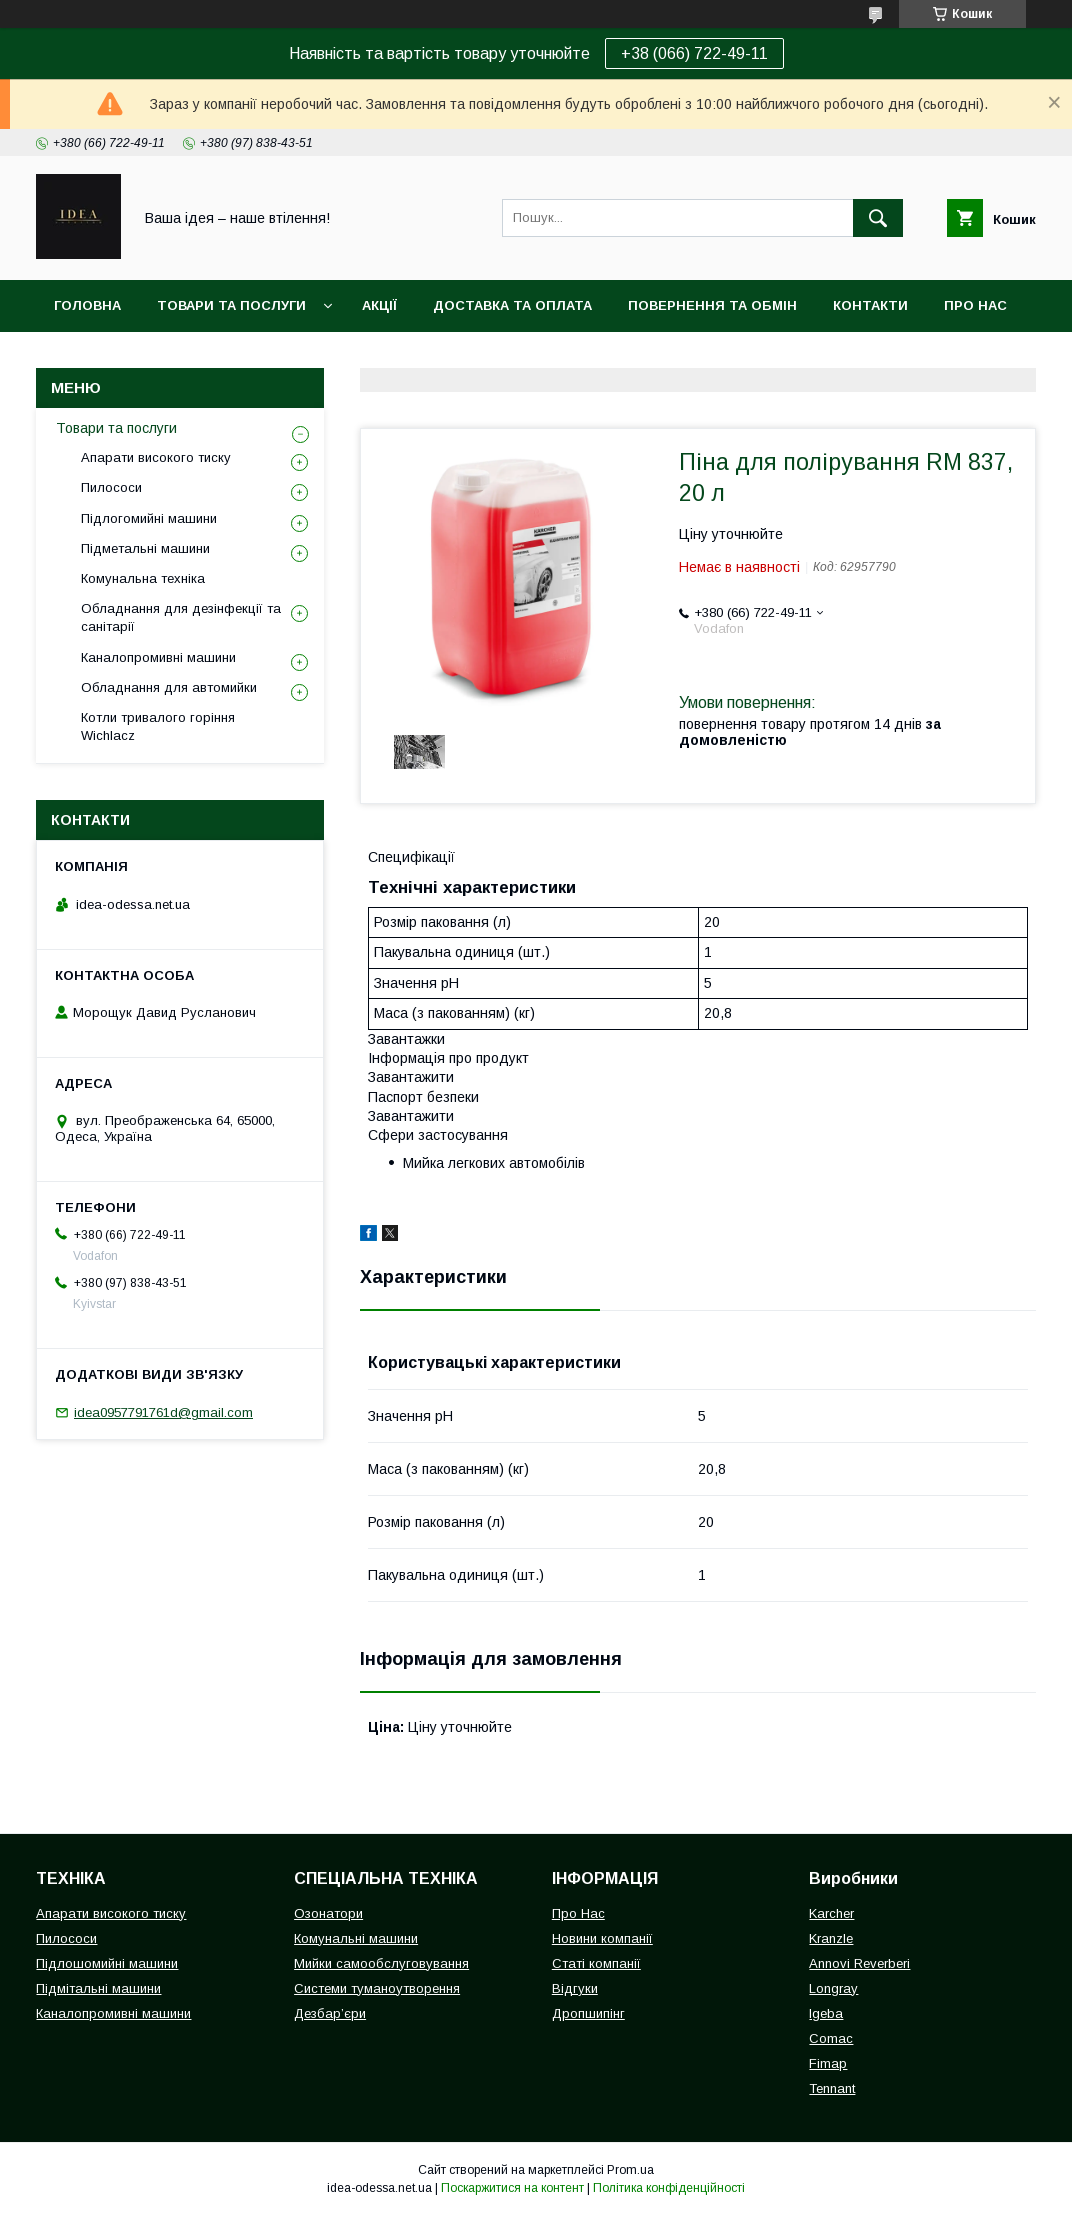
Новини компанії (602, 1938)
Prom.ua (630, 2170)
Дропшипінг (588, 2013)
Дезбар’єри (330, 2013)
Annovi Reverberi (859, 1963)
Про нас (975, 305)
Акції (379, 305)
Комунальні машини (356, 1938)
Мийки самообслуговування (381, 1963)
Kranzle (831, 1938)
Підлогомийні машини (149, 518)
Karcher (831, 1913)
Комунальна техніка (143, 578)
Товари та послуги (231, 305)
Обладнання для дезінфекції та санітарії (181, 617)
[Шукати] (878, 218)
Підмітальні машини (98, 1988)
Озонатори (328, 1913)
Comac (831, 2038)
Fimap (828, 2063)
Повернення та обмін (712, 305)
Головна (87, 305)
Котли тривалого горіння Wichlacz (158, 726)
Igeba (826, 2013)
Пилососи (111, 487)
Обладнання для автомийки (169, 687)
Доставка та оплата (512, 305)
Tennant (832, 2088)
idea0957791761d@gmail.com (163, 1412)
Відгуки (575, 1988)
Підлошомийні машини (107, 1963)
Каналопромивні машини (158, 657)
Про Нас (578, 1913)
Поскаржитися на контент (512, 2188)
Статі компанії (596, 1963)
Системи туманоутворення (377, 1988)
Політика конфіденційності (669, 2188)
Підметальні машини (145, 548)
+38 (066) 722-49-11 (694, 53)
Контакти (870, 305)
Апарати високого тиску (156, 457)
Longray (833, 1988)
